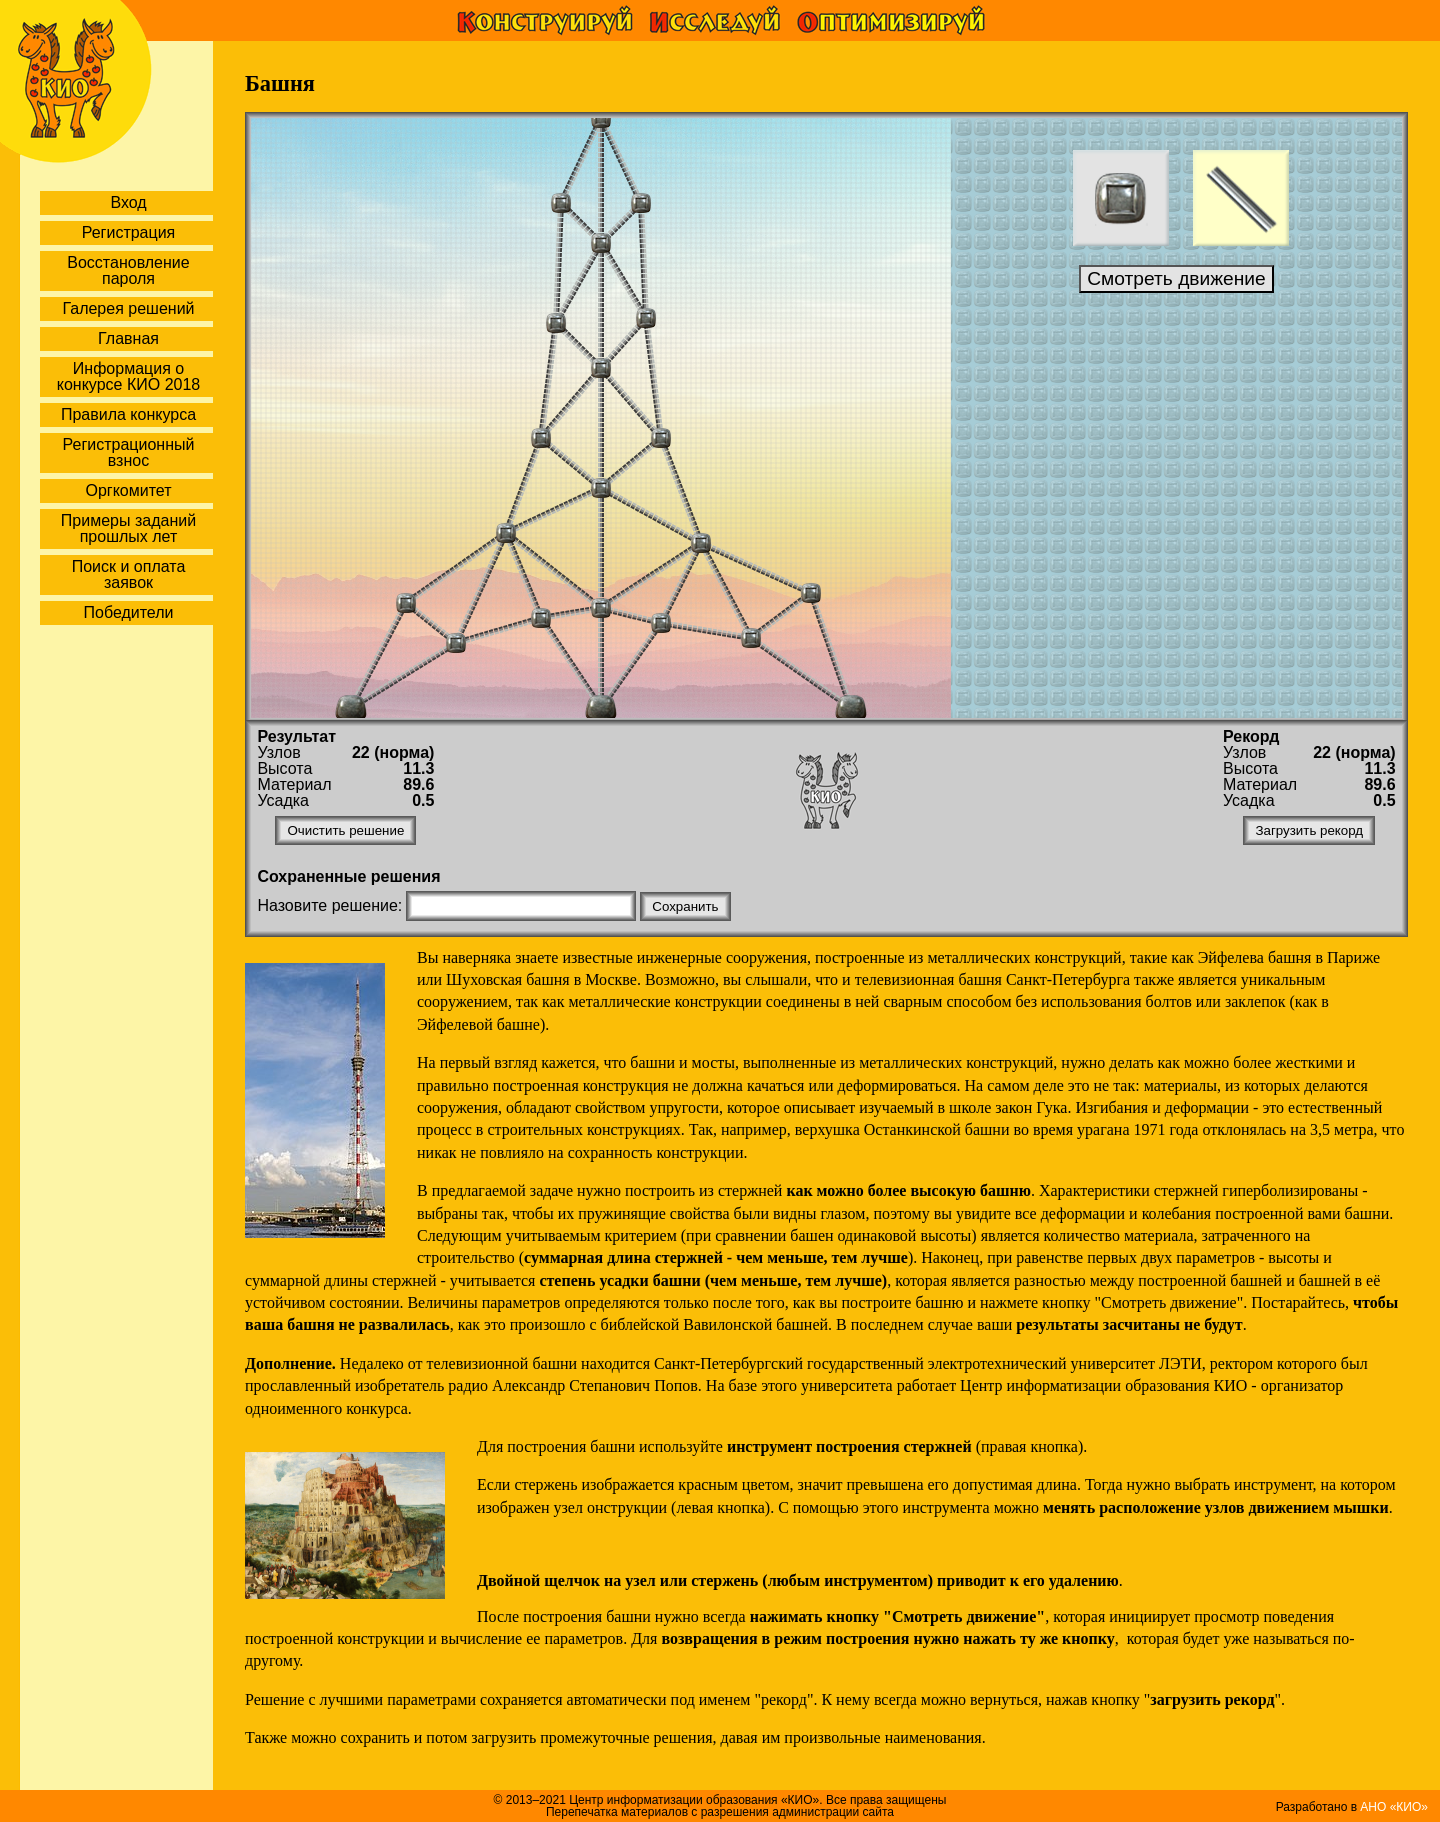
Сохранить (685, 906)
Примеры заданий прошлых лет (128, 528)
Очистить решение (345, 830)
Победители (129, 612)
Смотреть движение (1176, 278)
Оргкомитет (128, 490)
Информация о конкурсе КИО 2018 (128, 376)
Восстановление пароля (128, 270)
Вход (128, 202)
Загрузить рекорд (1309, 830)
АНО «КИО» (1394, 1807)
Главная (128, 338)
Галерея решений (128, 308)
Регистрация (129, 232)
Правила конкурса (128, 414)
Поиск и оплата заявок (129, 574)
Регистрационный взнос (129, 452)
